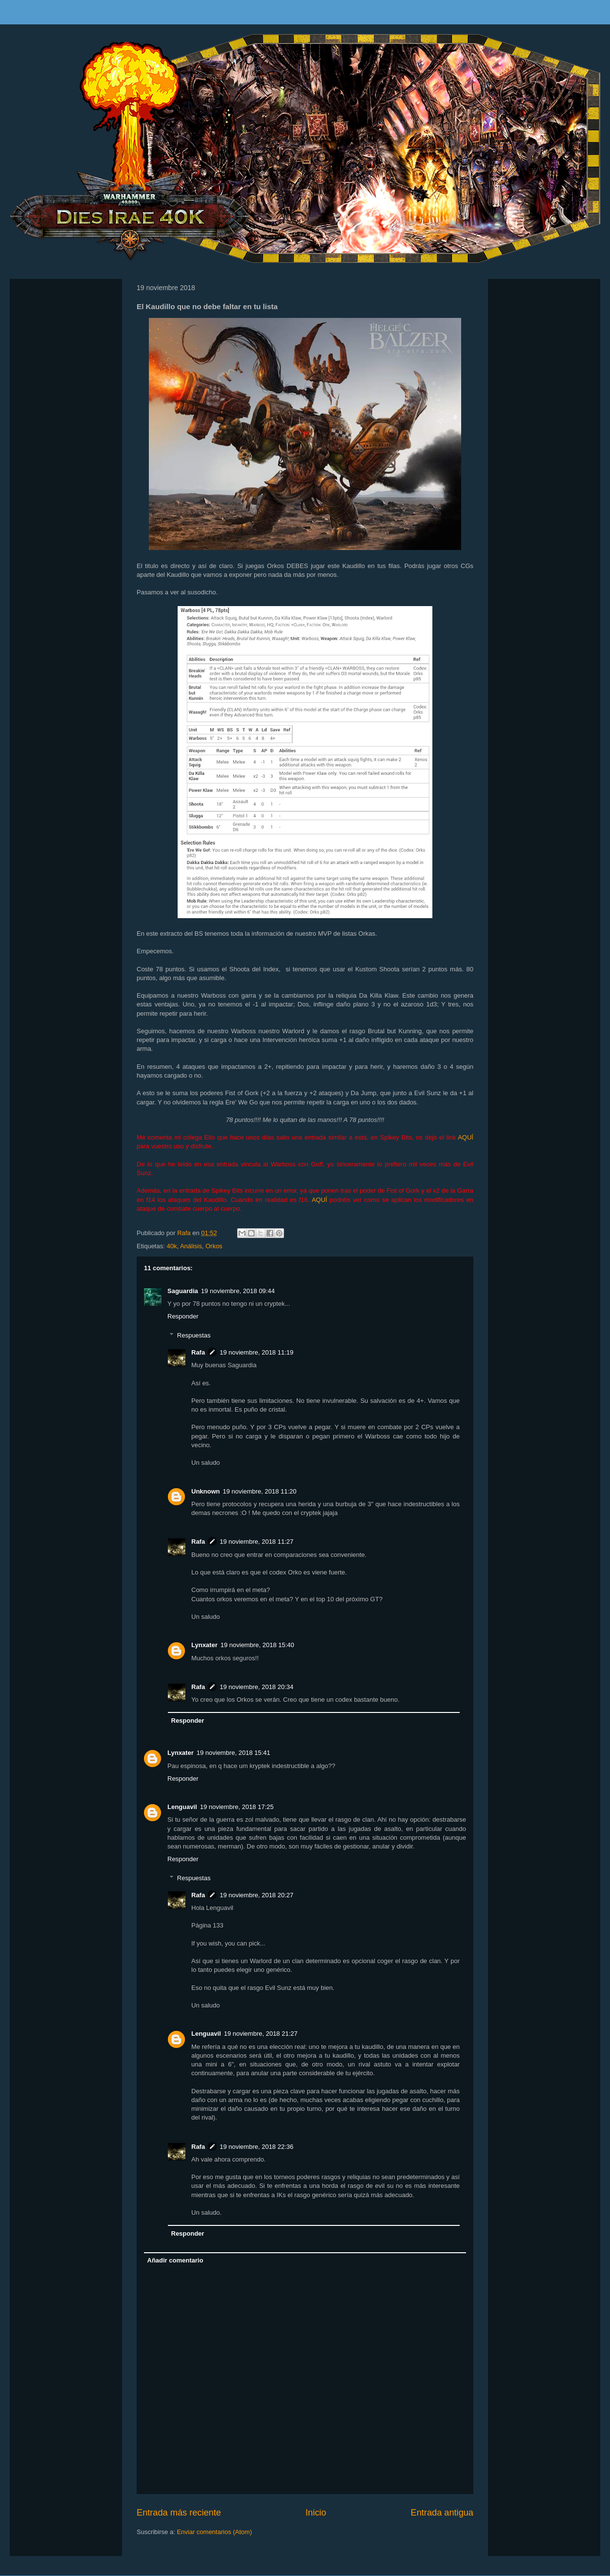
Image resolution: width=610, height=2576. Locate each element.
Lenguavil (182, 1806)
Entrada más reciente (179, 2512)
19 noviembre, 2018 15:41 (233, 1752)
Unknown (205, 1491)
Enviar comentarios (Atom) (214, 2532)
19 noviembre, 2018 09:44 (238, 1291)
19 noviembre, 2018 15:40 (257, 1645)
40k (171, 1246)
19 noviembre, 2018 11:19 (256, 1352)
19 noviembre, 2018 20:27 (256, 1895)
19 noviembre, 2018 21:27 (261, 2033)
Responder (183, 1316)
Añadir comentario (175, 2260)
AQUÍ (465, 1137)
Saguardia (182, 1291)
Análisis (191, 1246)
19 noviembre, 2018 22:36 (256, 2146)
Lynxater (204, 1645)
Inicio (315, 2512)
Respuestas (194, 1335)
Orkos (214, 1246)
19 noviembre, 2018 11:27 (256, 1541)
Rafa (198, 1352)
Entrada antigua (442, 2512)
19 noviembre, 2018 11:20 (260, 1491)
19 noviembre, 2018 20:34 (256, 1687)
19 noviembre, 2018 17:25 (237, 1806)
